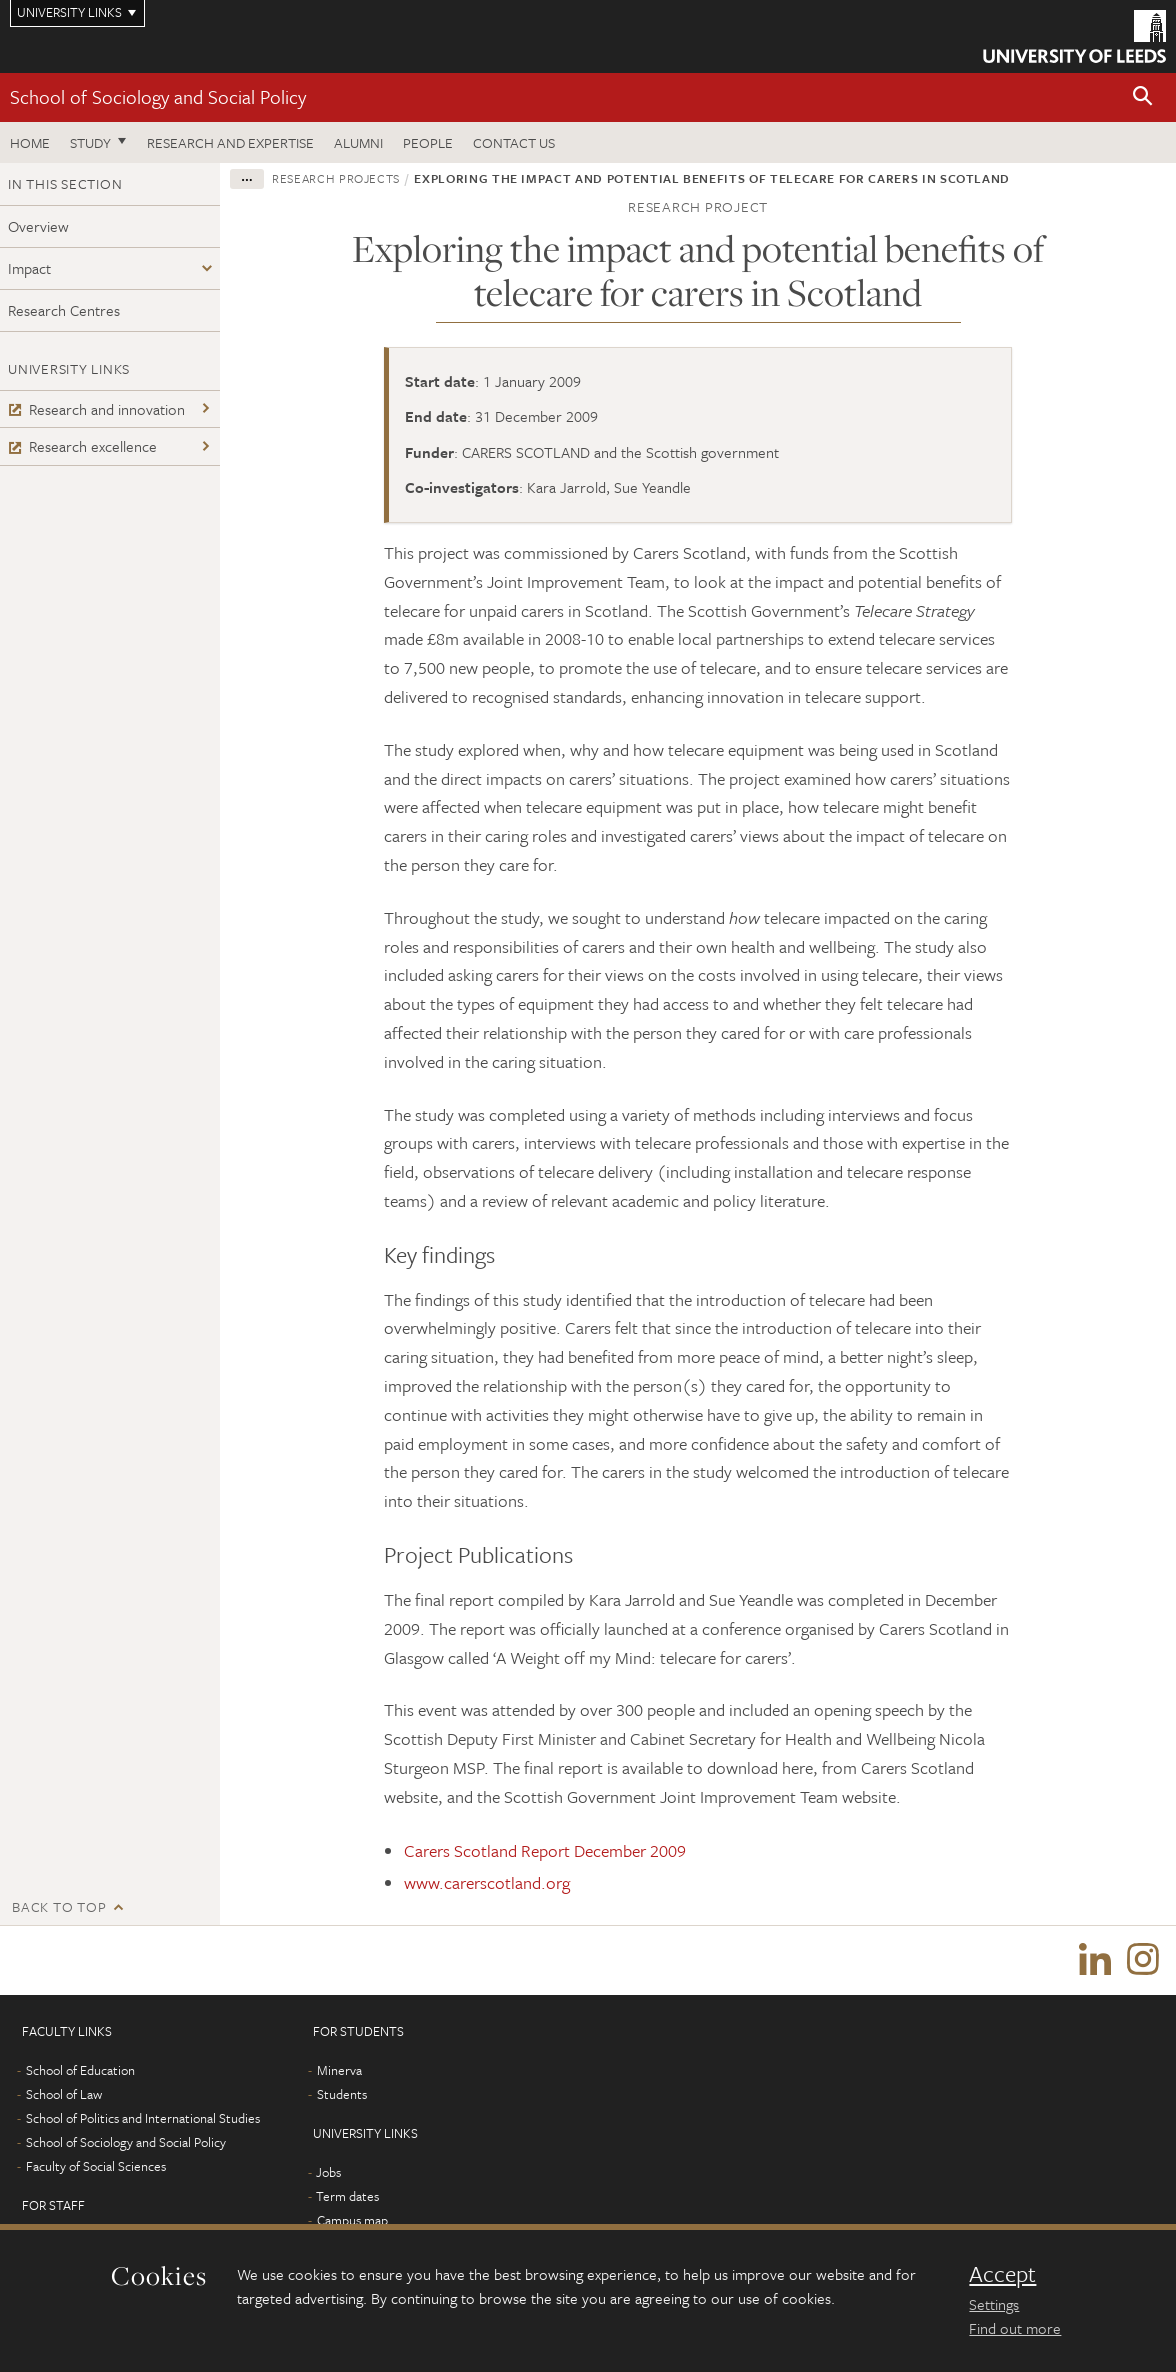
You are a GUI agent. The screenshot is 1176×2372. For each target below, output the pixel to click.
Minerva (339, 2071)
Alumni (358, 142)
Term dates (347, 2197)
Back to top (59, 1906)
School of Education (80, 2071)
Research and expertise (230, 142)
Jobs (328, 2173)
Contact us (514, 142)
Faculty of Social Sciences (96, 2167)
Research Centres (64, 310)
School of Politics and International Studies (143, 2119)
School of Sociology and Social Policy (158, 96)
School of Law (64, 2095)
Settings (994, 2304)
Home (30, 142)
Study (90, 142)
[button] (1143, 97)
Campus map (352, 2221)
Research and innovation (96, 409)
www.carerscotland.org (487, 1882)
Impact (29, 268)
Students (342, 2095)
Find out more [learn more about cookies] (1015, 2328)
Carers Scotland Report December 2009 (545, 1850)
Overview (38, 226)
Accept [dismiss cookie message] (1002, 2274)
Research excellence (82, 446)
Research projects (336, 178)
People (428, 142)
